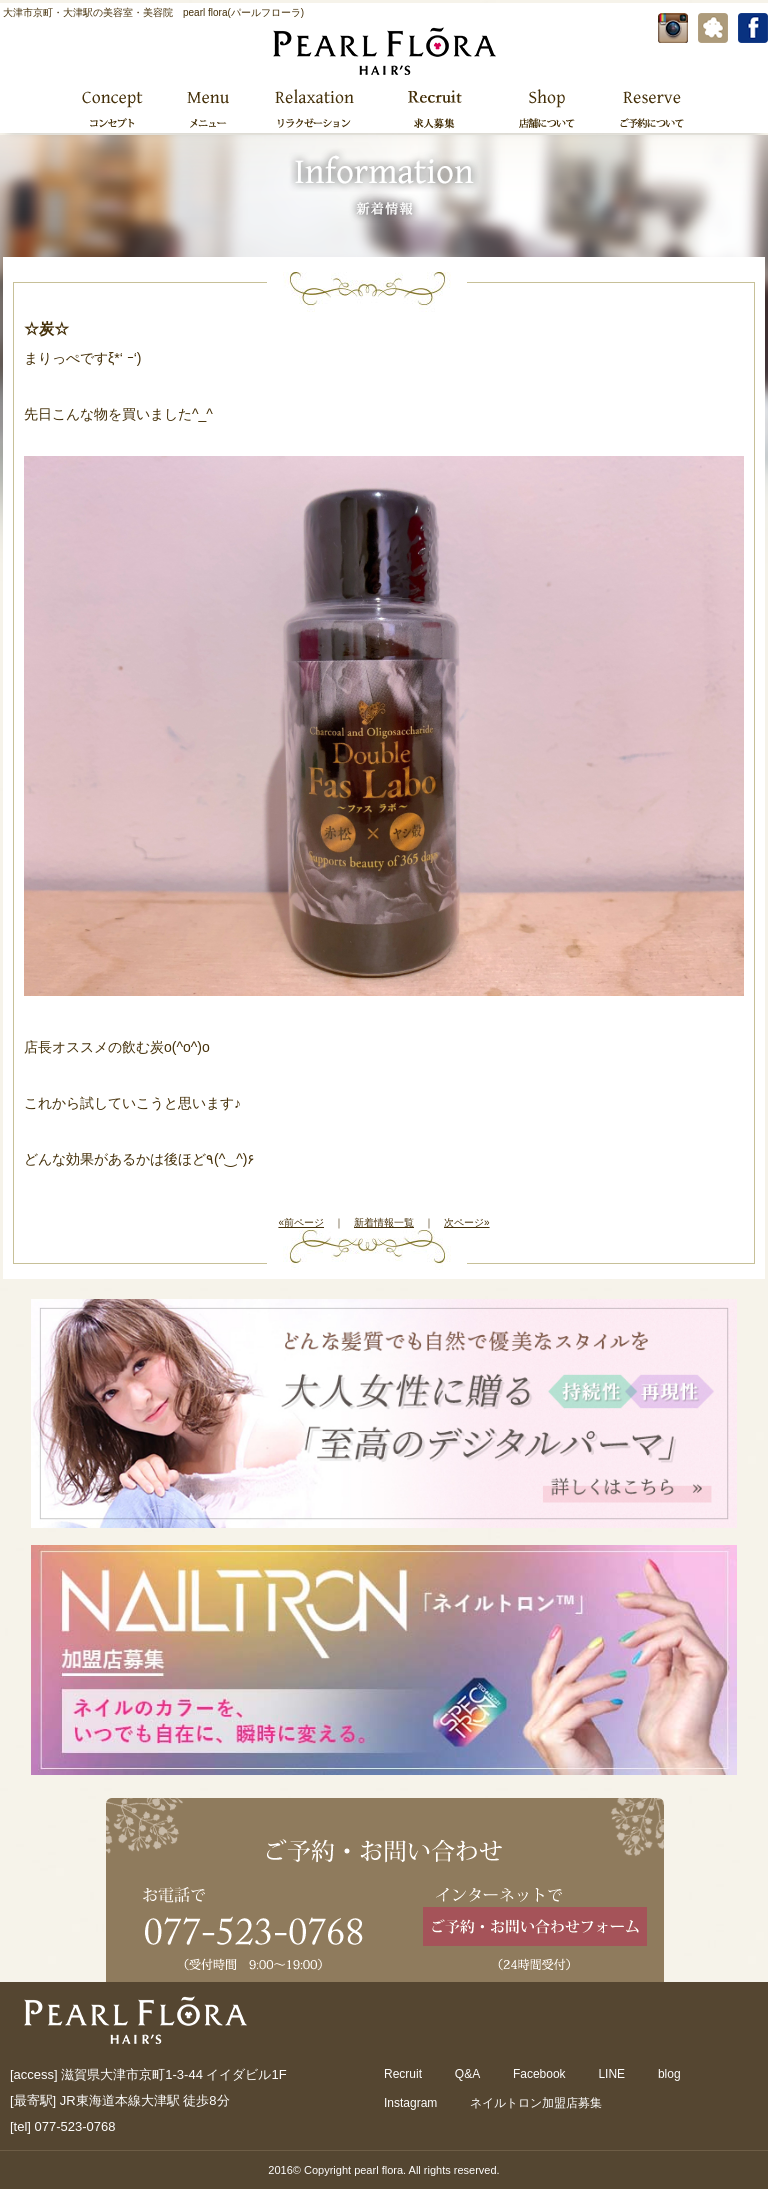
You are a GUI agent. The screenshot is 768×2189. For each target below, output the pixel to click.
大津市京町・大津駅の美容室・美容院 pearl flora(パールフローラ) (153, 12)
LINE (611, 2074)
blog (669, 2074)
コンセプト (113, 108)
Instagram (410, 2103)
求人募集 (434, 108)
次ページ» (467, 1222)
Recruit (403, 2074)
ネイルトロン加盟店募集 (536, 2103)
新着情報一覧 (384, 1222)
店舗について (546, 108)
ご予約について (649, 108)
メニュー (206, 108)
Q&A (467, 2074)
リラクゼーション (313, 108)
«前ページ (301, 1222)
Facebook (539, 2074)
